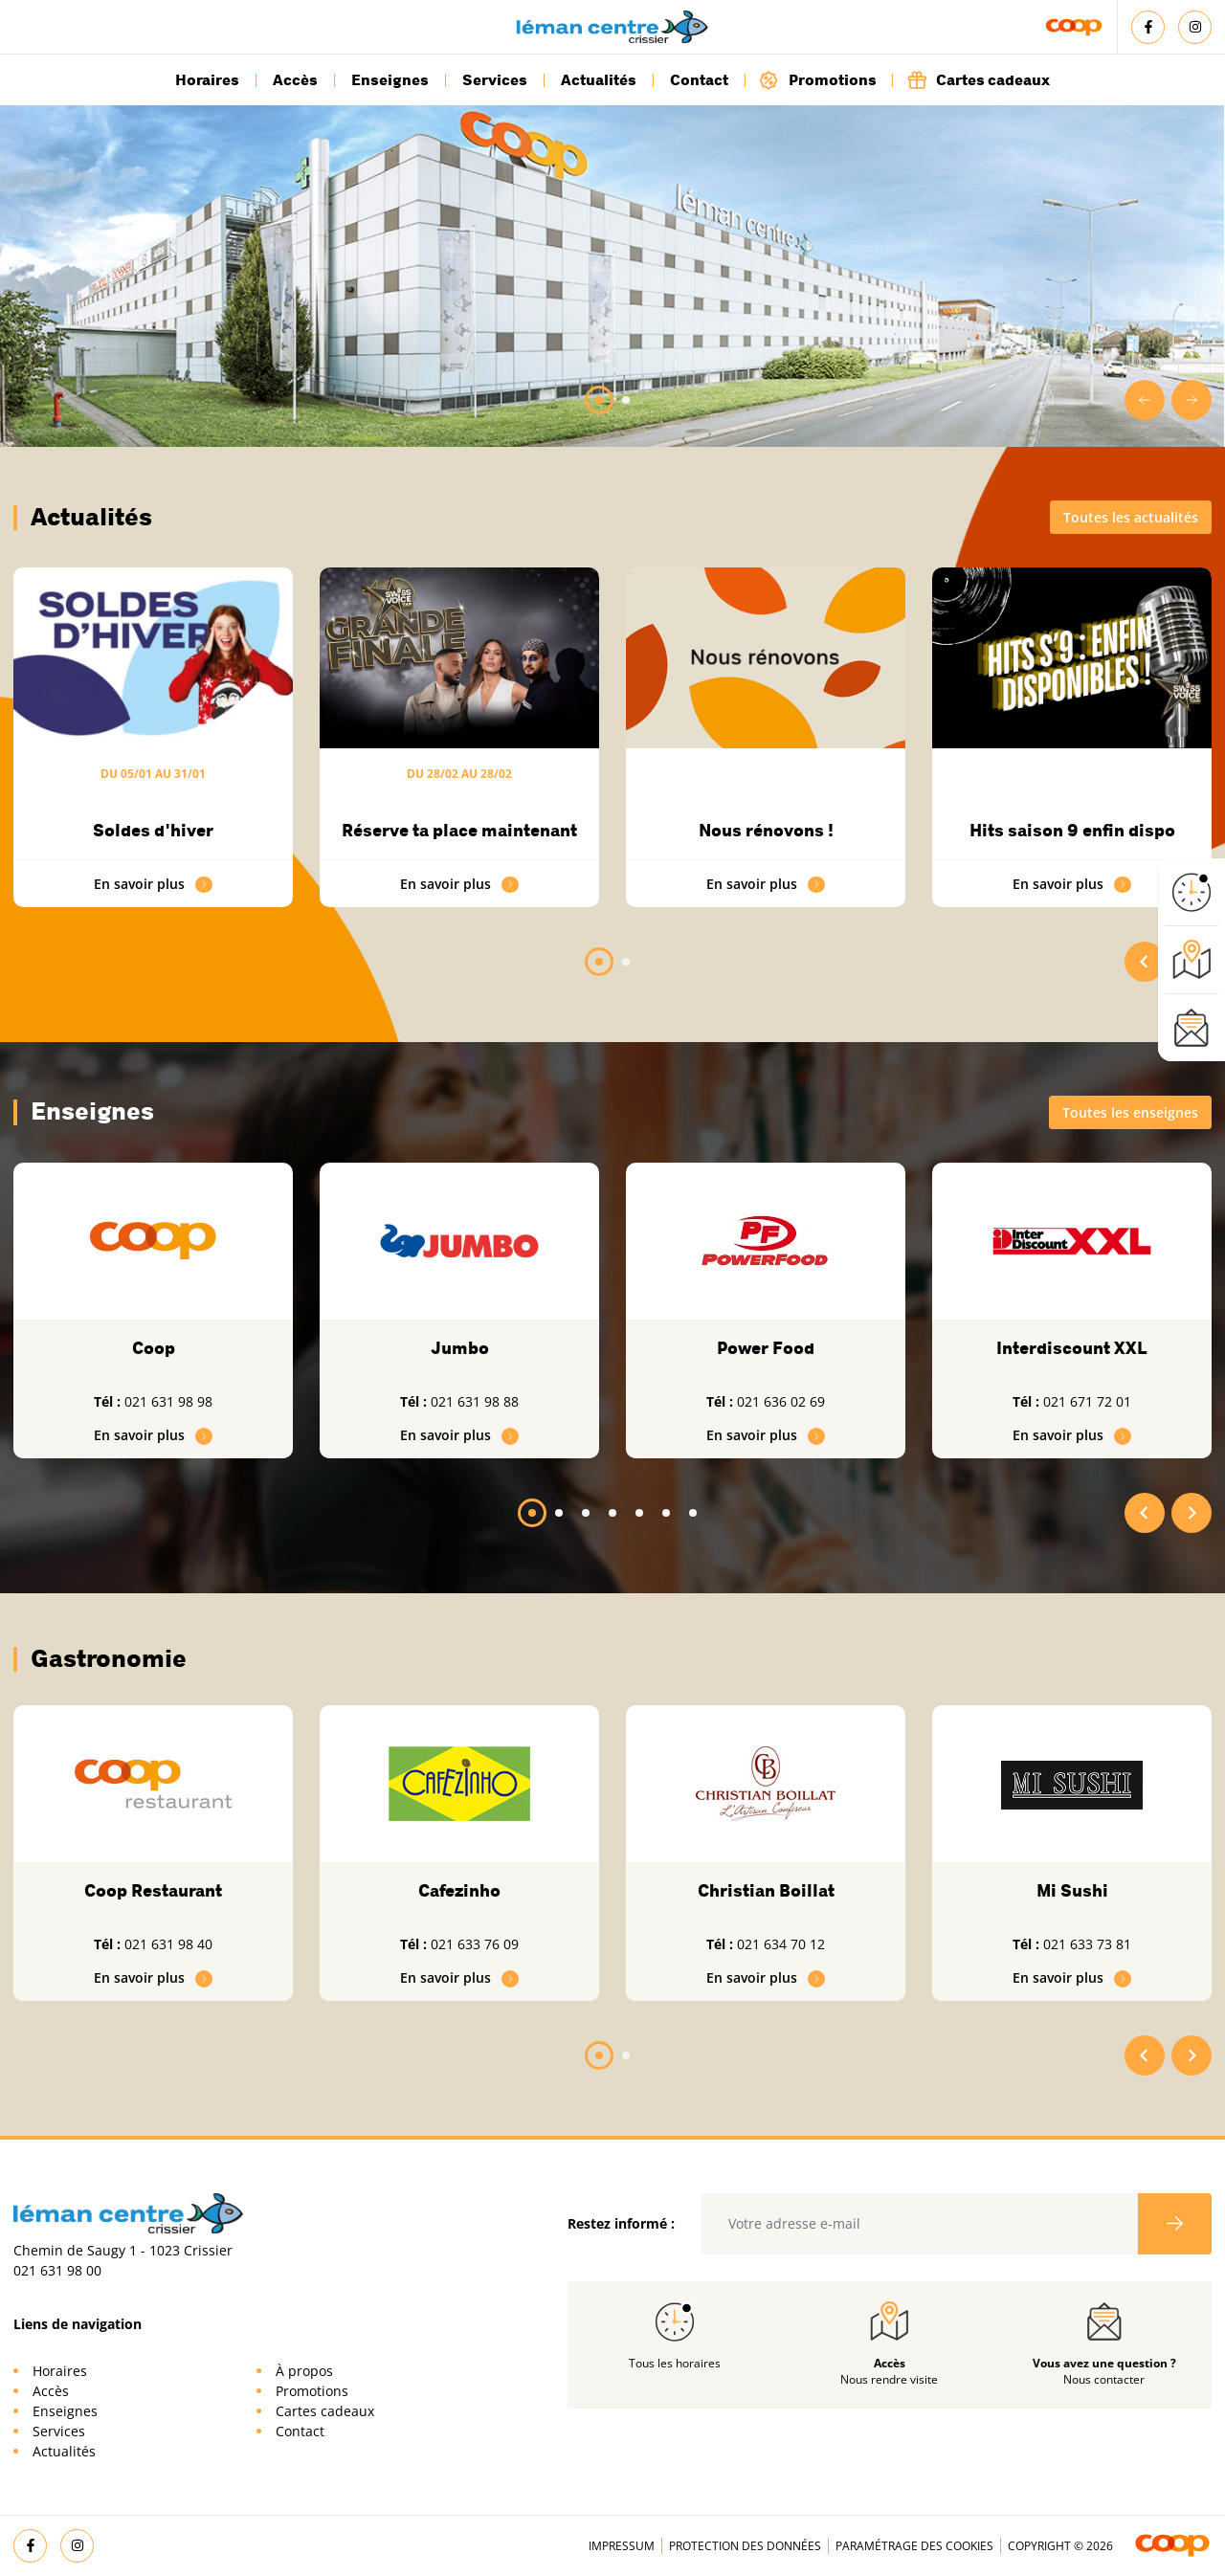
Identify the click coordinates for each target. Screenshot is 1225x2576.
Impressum (622, 2546)
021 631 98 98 (168, 1401)
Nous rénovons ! (766, 830)
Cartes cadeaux (978, 80)
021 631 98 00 (57, 2270)
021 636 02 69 (781, 1401)
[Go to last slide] (1145, 400)
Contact (699, 80)
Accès (295, 80)
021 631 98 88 (475, 1401)
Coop (153, 1348)
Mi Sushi (1072, 1890)
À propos (304, 2371)
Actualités (598, 80)
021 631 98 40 (168, 1944)
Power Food (765, 1348)
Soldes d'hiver (153, 830)
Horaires (207, 80)
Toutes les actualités (1130, 517)
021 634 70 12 (781, 1944)
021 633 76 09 (475, 1944)
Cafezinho (459, 1890)
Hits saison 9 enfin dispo (1072, 830)
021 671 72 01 (1087, 1401)
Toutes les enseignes (1130, 1112)
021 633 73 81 (1087, 1944)
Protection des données (745, 2546)
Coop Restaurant (153, 1890)
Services (494, 80)
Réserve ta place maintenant (459, 830)
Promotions (818, 80)
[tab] (599, 400)
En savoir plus (153, 884)
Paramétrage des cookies (914, 2546)
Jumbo (460, 1348)
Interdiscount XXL (1071, 1348)
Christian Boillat (766, 1890)
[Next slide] (1191, 400)
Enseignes (390, 80)
